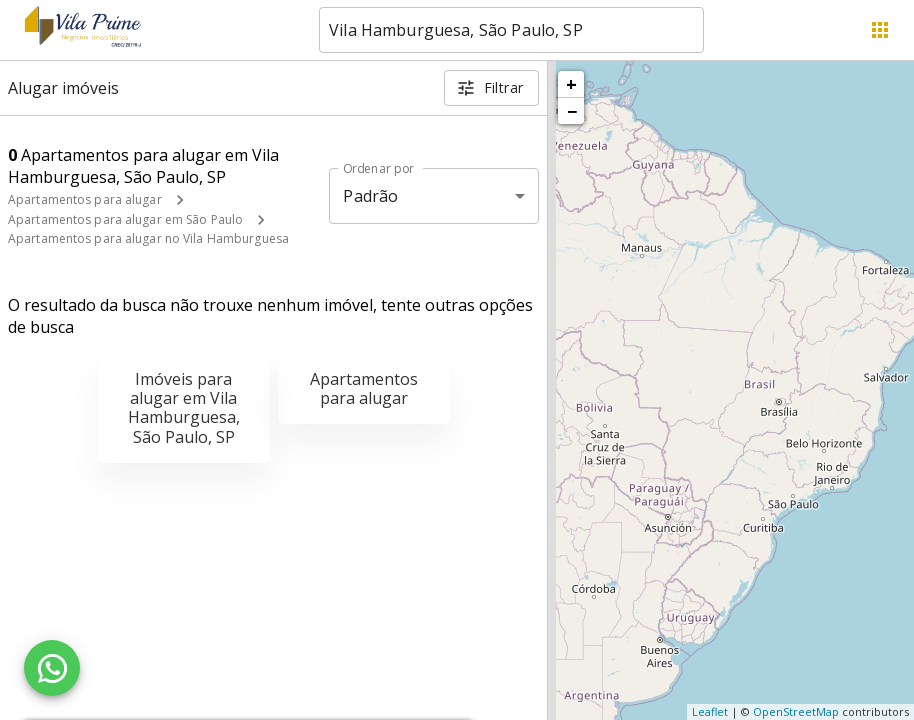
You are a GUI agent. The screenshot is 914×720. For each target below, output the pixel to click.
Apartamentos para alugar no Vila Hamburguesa (148, 238)
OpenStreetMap (796, 711)
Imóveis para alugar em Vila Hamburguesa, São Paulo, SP (184, 408)
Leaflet (710, 711)
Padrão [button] (370, 196)
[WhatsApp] (52, 668)
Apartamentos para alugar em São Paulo (125, 219)
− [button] (572, 111)
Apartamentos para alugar (85, 199)
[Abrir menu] (880, 30)
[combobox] (511, 30)
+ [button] (571, 84)
